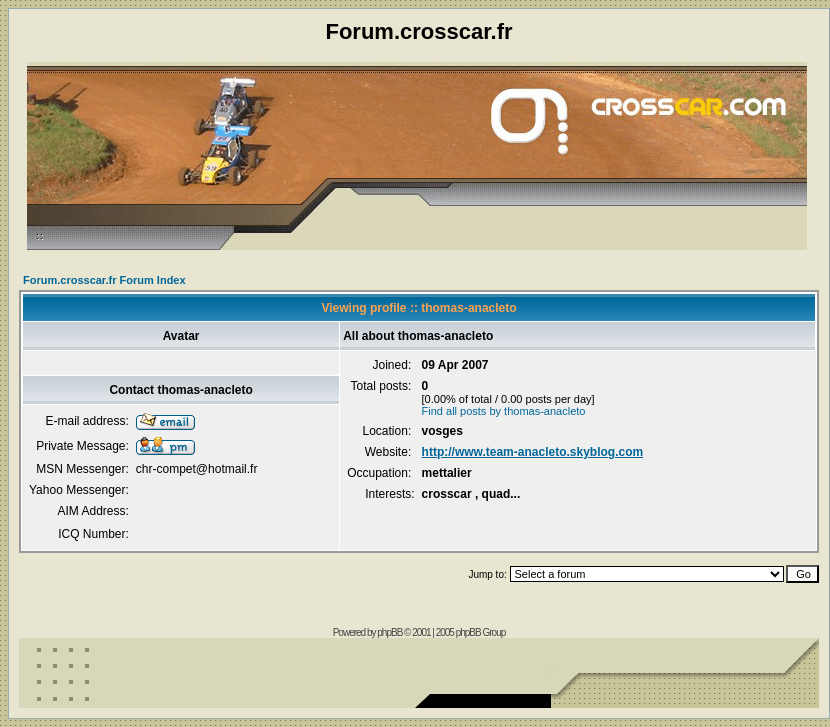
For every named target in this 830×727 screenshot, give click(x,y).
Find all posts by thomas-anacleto (504, 411)
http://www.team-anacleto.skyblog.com (533, 452)
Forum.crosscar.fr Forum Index (104, 280)
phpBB (389, 632)
